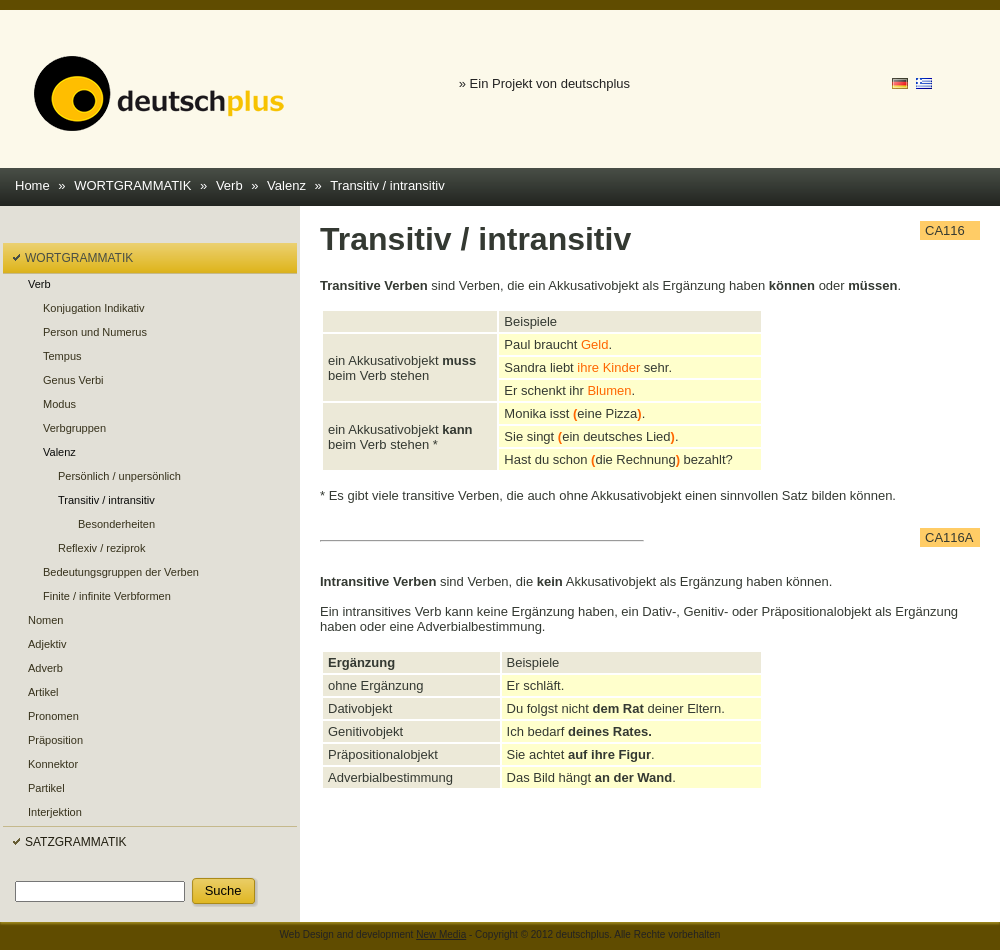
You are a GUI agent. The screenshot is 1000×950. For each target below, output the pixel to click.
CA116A (949, 537)
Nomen (45, 620)
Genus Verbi (73, 380)
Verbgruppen (74, 428)
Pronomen (53, 716)
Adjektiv (47, 644)
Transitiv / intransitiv (387, 185)
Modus (59, 404)
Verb (229, 185)
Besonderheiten (116, 524)
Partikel (46, 788)
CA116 (945, 230)
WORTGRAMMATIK (132, 185)
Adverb (45, 668)
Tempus (62, 356)
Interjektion (55, 812)
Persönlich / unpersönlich (119, 476)
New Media (441, 934)
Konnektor (53, 764)
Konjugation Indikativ (94, 308)
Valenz (286, 185)
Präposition (55, 740)
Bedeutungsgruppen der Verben (121, 572)
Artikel (43, 692)
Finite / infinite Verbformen (107, 596)
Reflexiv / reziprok (101, 548)
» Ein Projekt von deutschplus (544, 83)
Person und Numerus (95, 332)
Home (32, 185)
